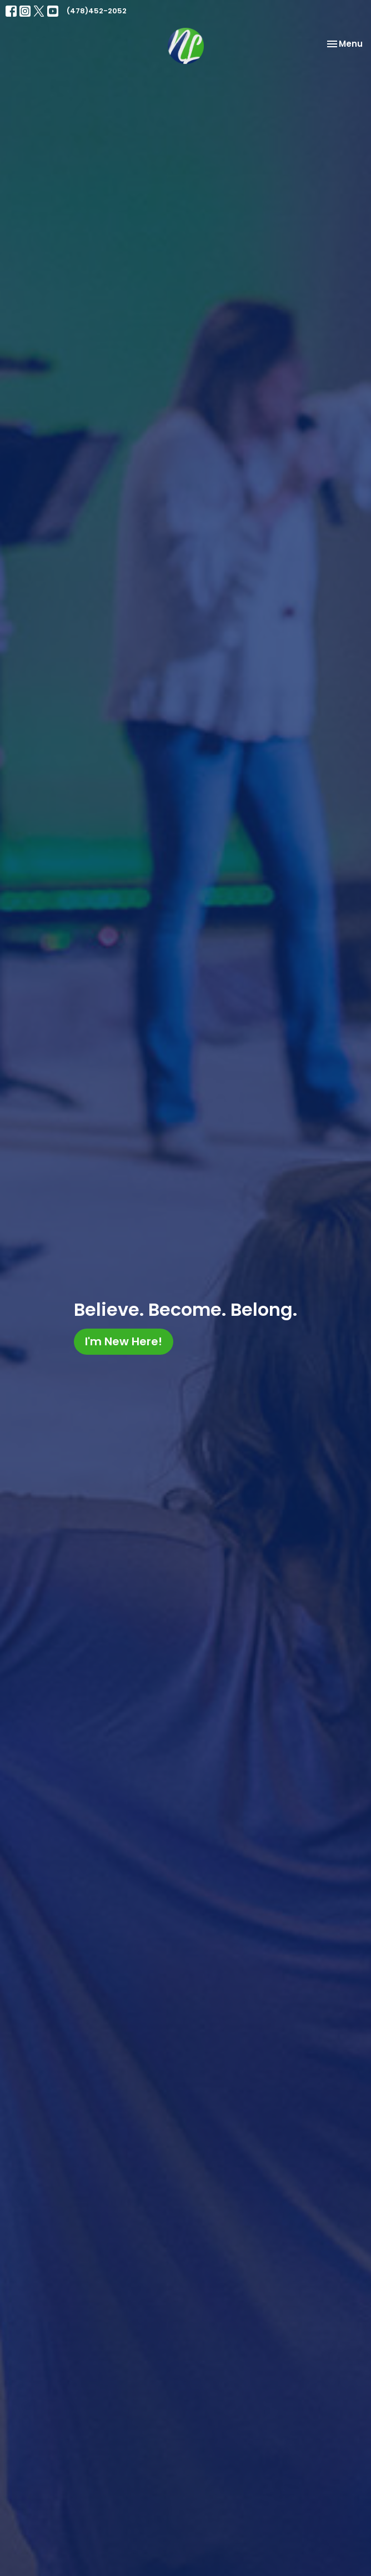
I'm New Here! (123, 1341)
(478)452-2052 (97, 11)
